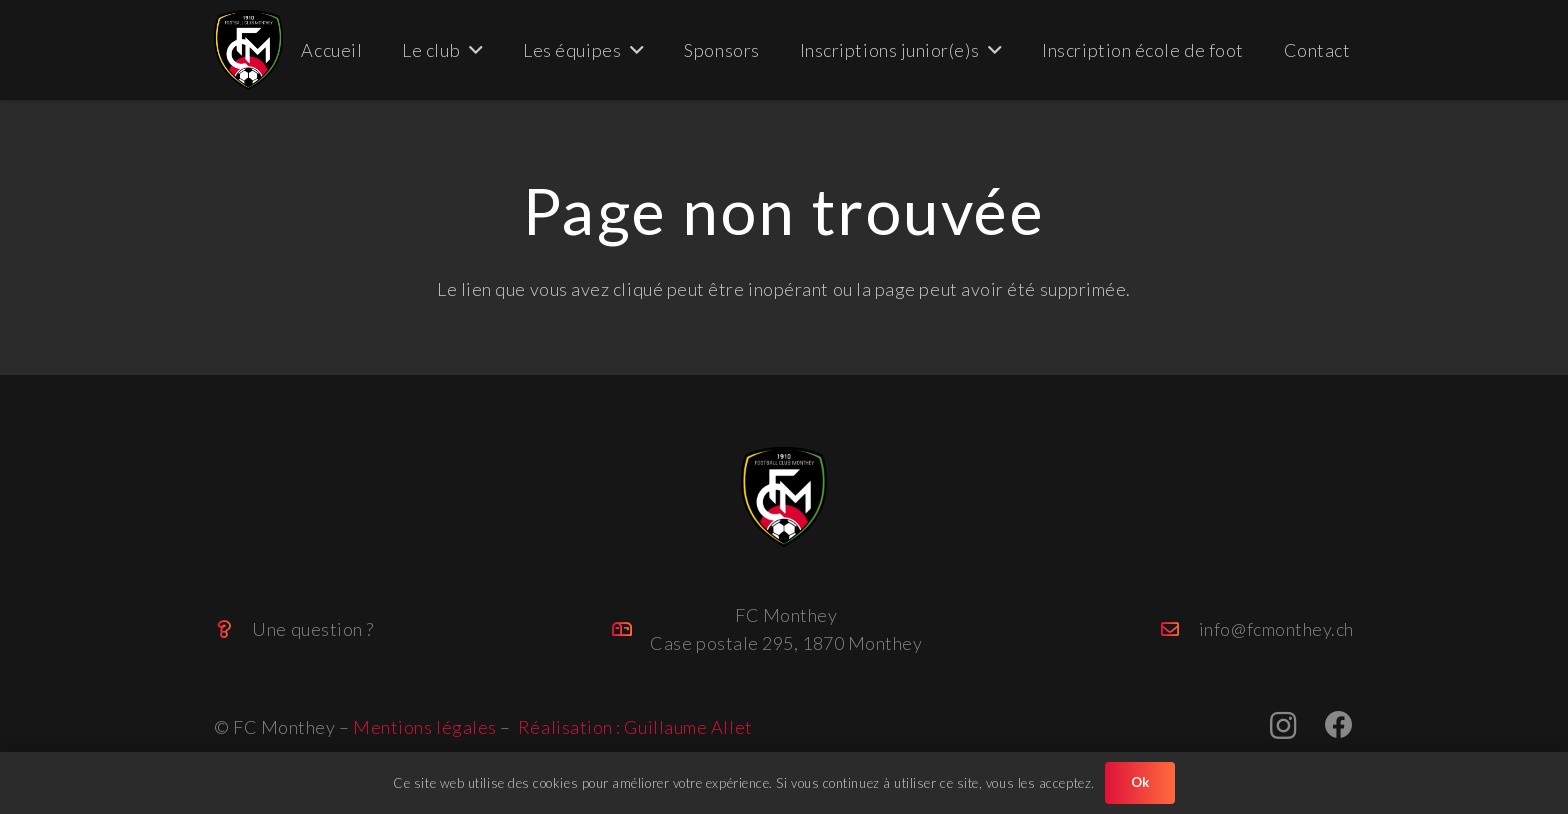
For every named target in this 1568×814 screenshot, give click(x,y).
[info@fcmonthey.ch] (1179, 629)
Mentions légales (425, 727)
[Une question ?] (233, 629)
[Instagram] (1284, 726)
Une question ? (313, 629)
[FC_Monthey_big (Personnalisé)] (248, 50)
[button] (471, 50)
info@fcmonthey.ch (1276, 629)
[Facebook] (1339, 725)
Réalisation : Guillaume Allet (635, 727)
